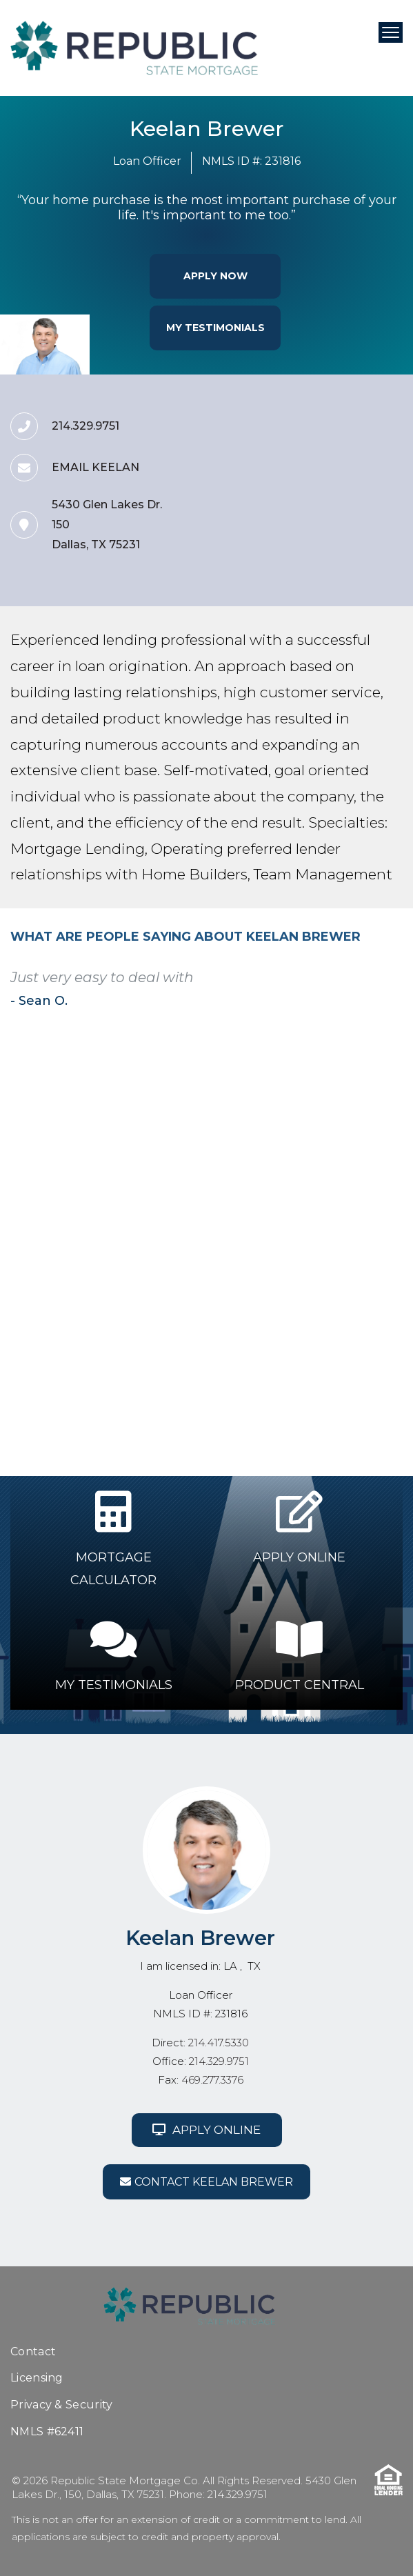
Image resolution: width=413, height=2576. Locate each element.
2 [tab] (137, 1224)
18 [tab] (220, 1231)
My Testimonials (215, 327)
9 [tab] (253, 1224)
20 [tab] (253, 1231)
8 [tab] (237, 1224)
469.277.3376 (212, 2079)
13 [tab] (137, 1231)
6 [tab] (204, 1224)
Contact (33, 2351)
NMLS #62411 (46, 2431)
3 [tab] (154, 1224)
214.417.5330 (218, 2042)
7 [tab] (220, 1224)
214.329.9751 (219, 2061)
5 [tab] (187, 1224)
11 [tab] (286, 1224)
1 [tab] (121, 1224)
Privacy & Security (61, 2404)
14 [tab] (154, 1231)
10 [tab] (270, 1224)
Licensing (36, 2377)
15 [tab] (171, 1231)
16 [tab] (187, 1231)
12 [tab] (121, 1231)
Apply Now (215, 276)
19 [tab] (237, 1231)
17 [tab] (204, 1231)
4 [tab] (171, 1224)
